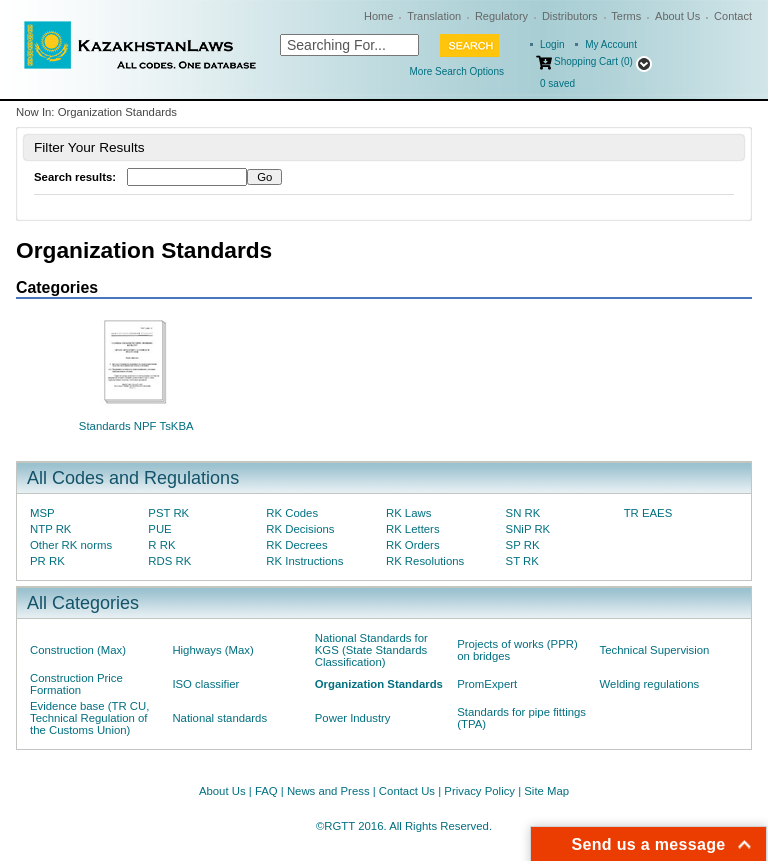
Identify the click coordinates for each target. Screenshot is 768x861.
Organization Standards (379, 684)
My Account (611, 44)
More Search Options (457, 71)
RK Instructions (304, 561)
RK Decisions (300, 529)
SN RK (523, 513)
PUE (159, 529)
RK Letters (413, 529)
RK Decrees (296, 545)
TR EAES (648, 513)
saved (557, 83)
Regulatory (501, 16)
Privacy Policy (479, 791)
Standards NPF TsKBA (136, 426)
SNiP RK (528, 529)
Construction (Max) (78, 650)
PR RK (47, 561)
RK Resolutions (425, 561)
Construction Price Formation (76, 684)
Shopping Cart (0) (593, 61)
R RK (161, 545)
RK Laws (408, 513)
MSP (42, 513)
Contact (733, 16)
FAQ (266, 791)
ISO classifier (205, 684)
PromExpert (487, 684)
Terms (626, 16)
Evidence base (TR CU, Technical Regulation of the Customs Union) (89, 718)
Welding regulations (650, 684)
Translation (434, 16)
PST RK (168, 513)
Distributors (570, 16)
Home (378, 16)
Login (552, 44)
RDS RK (169, 561)
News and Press (328, 791)
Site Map (546, 791)
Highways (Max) (212, 650)
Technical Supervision (655, 650)
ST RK (522, 561)
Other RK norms (71, 545)
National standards (219, 718)
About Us (677, 16)
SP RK (523, 545)
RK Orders (413, 545)
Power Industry (353, 718)
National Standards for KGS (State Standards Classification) (371, 650)
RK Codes (292, 513)
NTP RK (50, 529)
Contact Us (407, 791)
